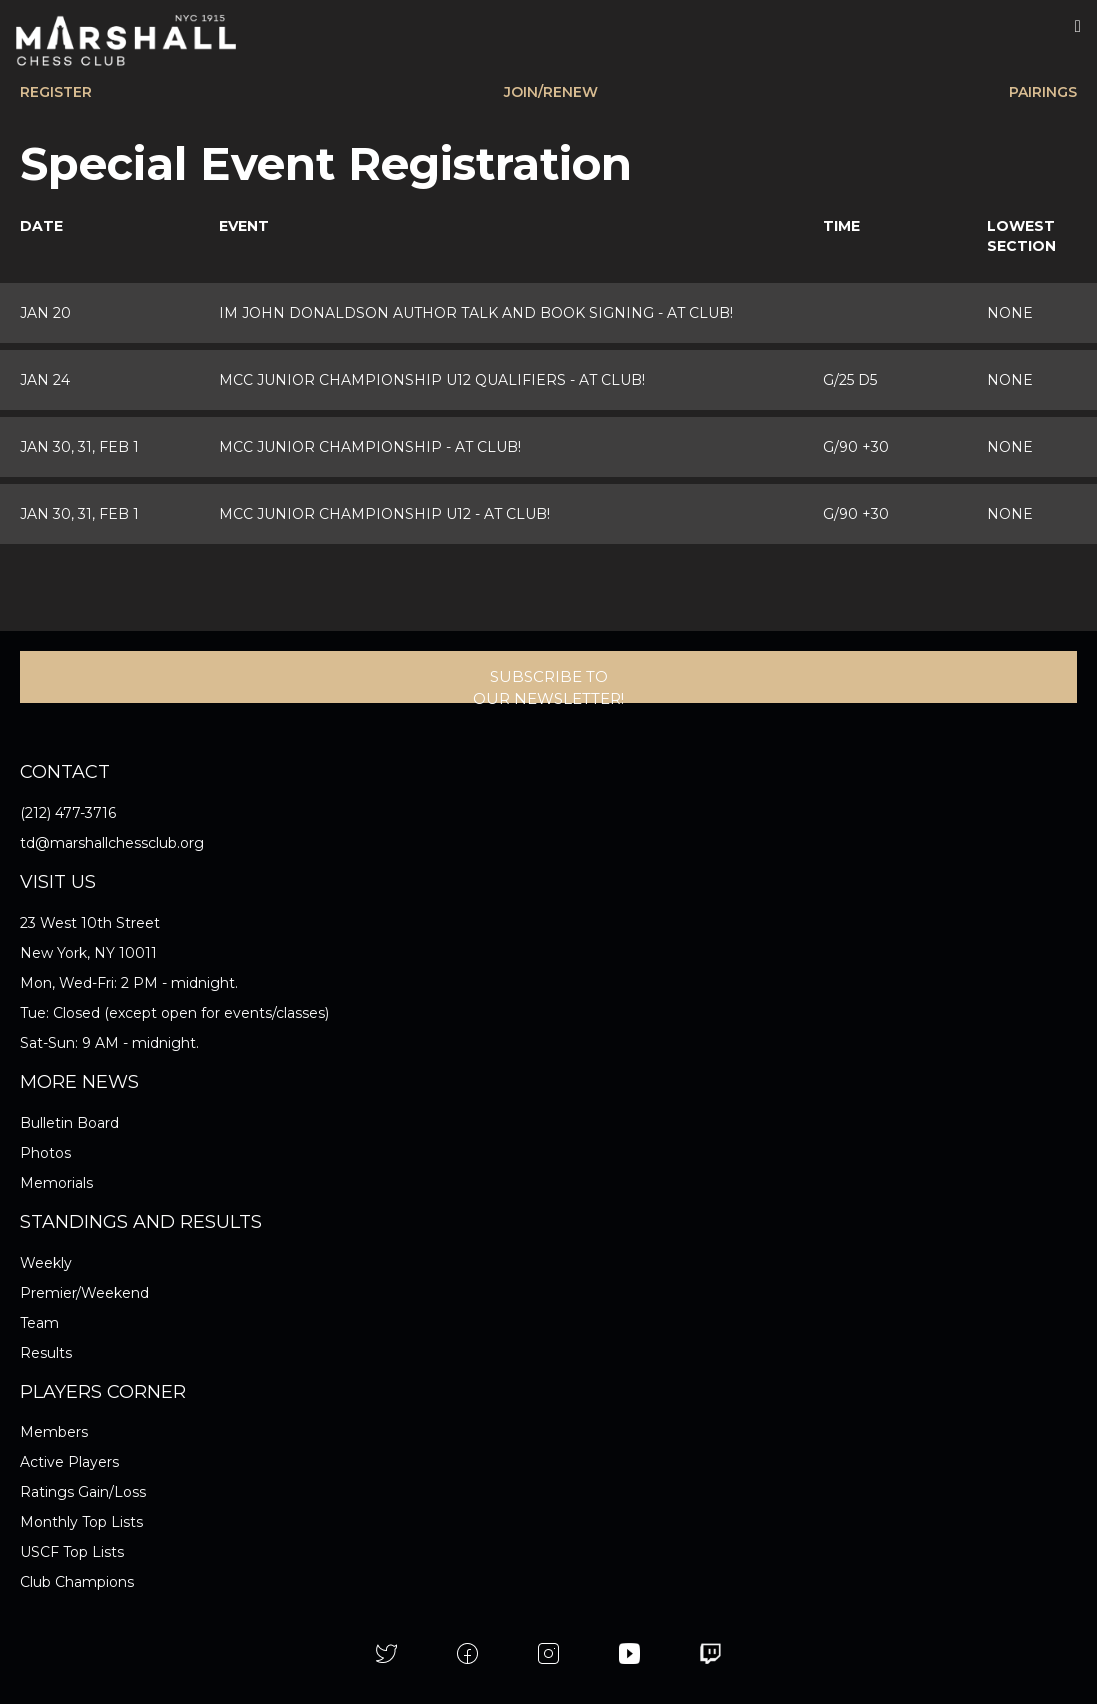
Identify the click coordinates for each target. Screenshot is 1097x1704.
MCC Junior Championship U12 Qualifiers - (432, 380)
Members (54, 1432)
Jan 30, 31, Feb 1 (79, 447)
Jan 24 (45, 380)
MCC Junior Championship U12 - (384, 514)
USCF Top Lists (72, 1552)
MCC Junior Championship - (370, 447)
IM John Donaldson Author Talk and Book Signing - (476, 313)
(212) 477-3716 (68, 813)
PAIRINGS (1043, 92)
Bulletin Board (69, 1123)
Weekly (46, 1263)
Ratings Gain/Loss (83, 1492)
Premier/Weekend (84, 1293)
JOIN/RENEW (551, 92)
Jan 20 (45, 313)
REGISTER (56, 92)
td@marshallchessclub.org (112, 843)
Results (46, 1353)
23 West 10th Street (90, 923)
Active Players (69, 1462)
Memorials (56, 1183)
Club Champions (77, 1582)
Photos (45, 1153)
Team (39, 1323)
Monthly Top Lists (81, 1522)
